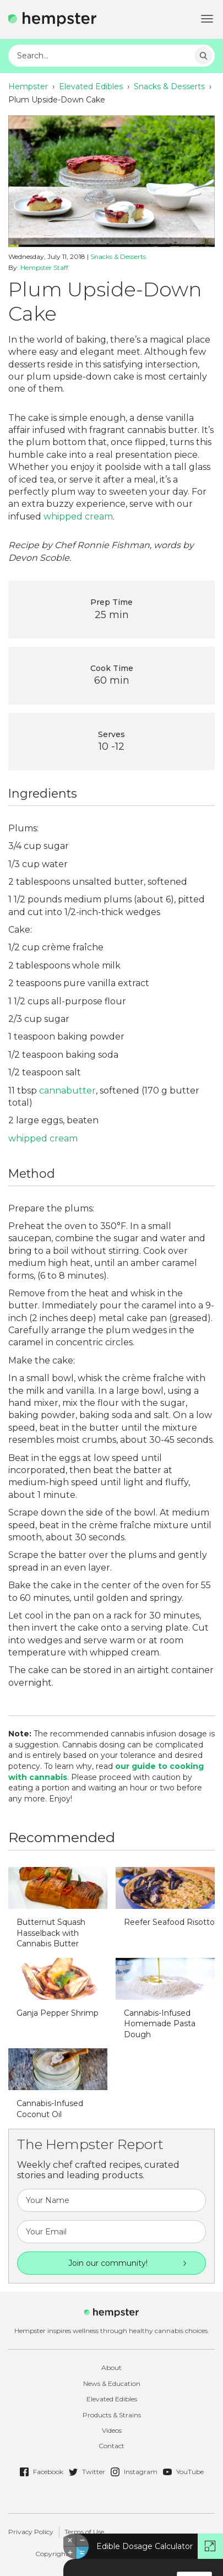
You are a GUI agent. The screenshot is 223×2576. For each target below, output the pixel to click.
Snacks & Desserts (169, 86)
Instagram (134, 2471)
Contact (111, 2446)
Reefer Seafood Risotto (169, 1922)
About (111, 2367)
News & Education (111, 2383)
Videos (112, 2430)
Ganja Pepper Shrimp (58, 2013)
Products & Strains (112, 2415)
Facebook (41, 2471)
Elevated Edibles (91, 86)
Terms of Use (84, 2532)
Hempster (28, 86)
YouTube (183, 2471)
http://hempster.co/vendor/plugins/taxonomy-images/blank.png (57, 1888)
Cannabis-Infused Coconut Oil (50, 2108)
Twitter (87, 2471)
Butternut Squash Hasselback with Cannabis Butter (51, 1933)
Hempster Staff (44, 267)
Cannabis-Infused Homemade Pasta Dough (159, 2023)
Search (203, 55)
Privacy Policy (30, 2532)
